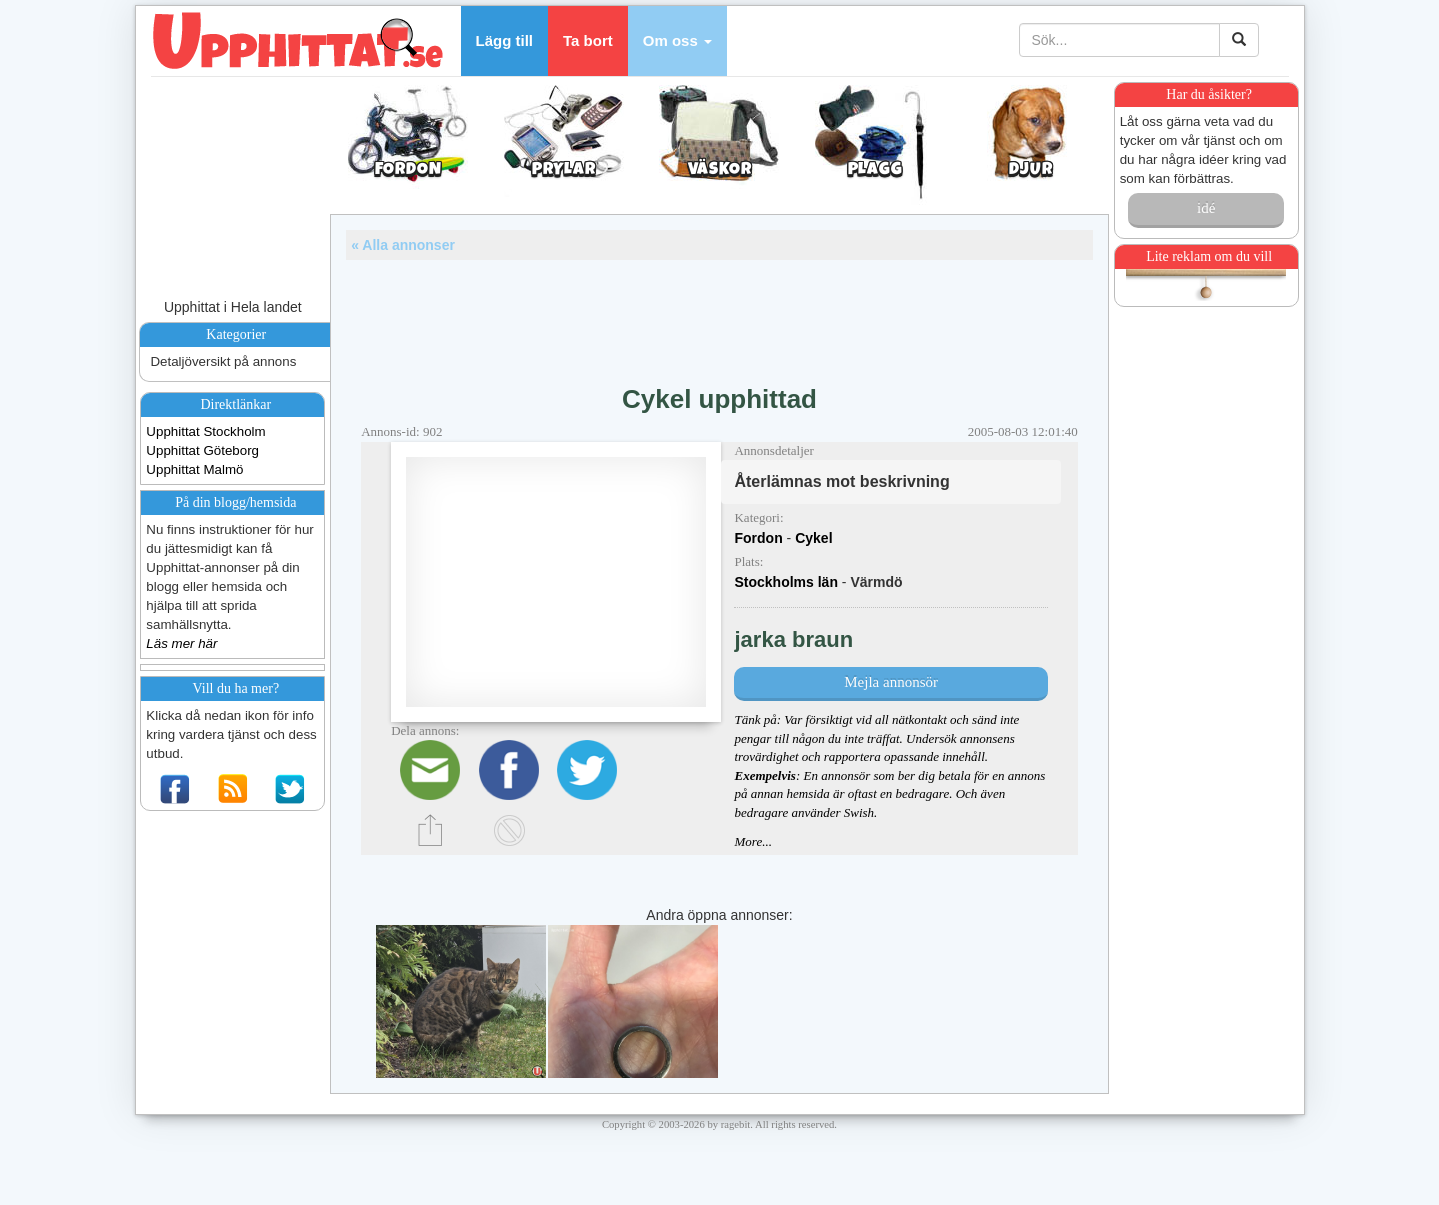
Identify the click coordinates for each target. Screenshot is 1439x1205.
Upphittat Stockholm (205, 431)
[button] (677, 41)
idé (1206, 208)
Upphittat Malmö (194, 469)
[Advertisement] (719, 315)
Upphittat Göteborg (202, 450)
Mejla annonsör (891, 682)
